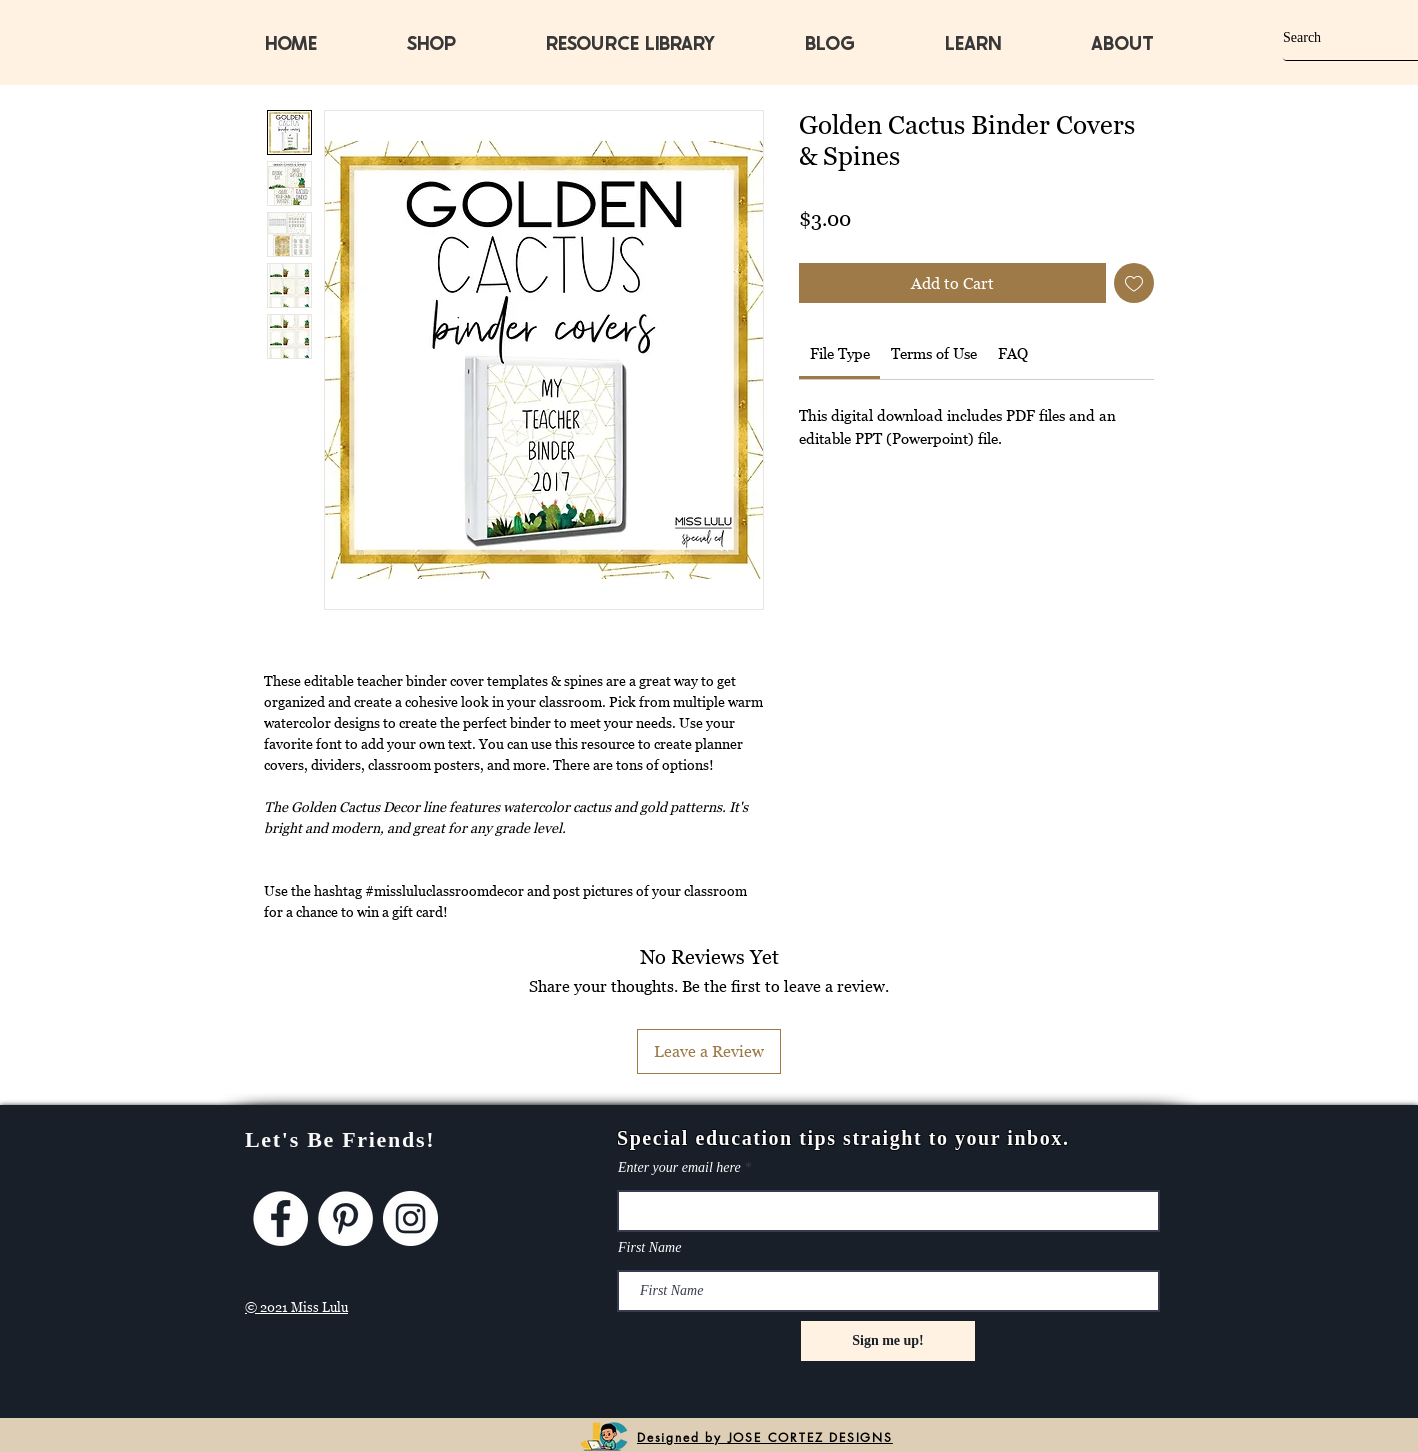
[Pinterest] (345, 1218)
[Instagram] (410, 1218)
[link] (840, 353)
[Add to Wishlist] (1134, 283)
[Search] (1332, 37)
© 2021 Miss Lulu (296, 1307)
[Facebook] (280, 1218)
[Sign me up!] (888, 1341)
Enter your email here (679, 1168)
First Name (649, 1248)
